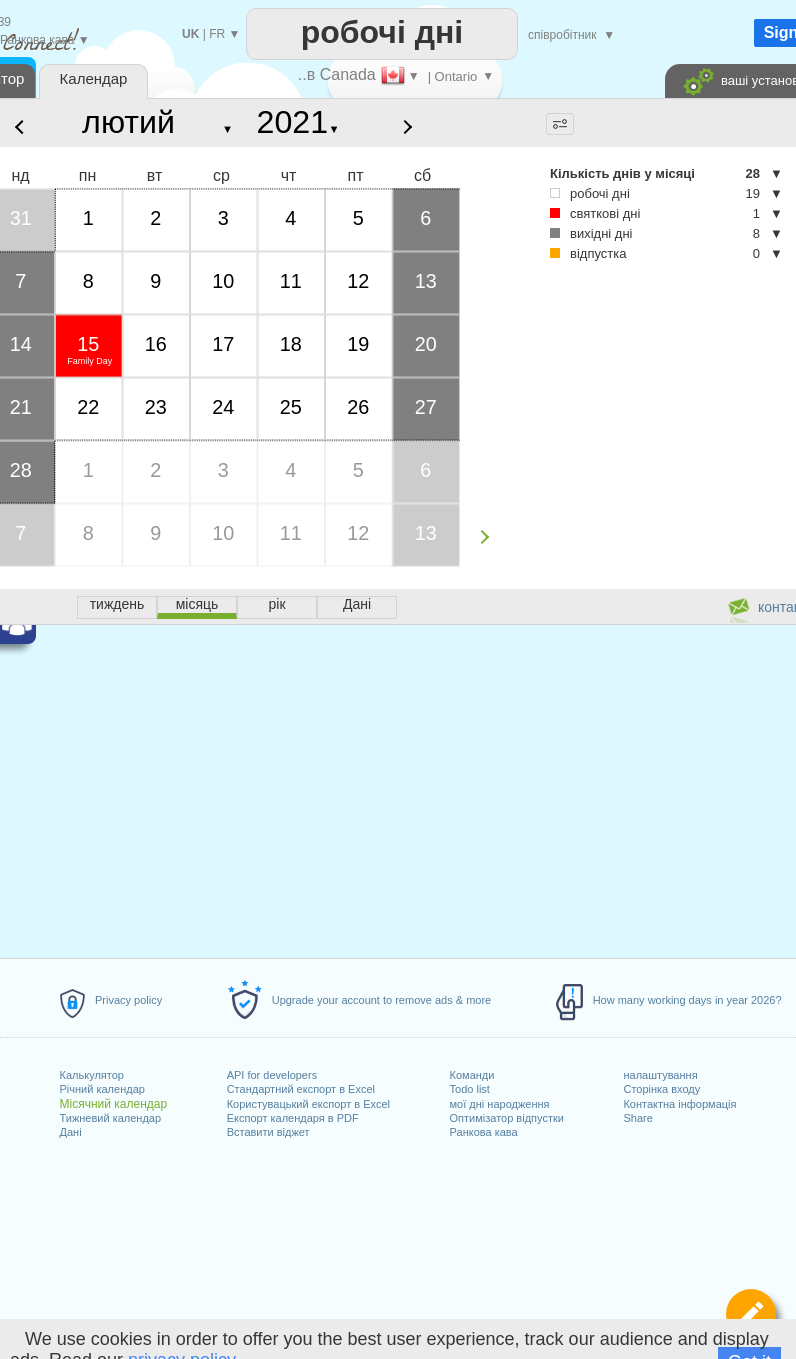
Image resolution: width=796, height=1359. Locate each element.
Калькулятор (92, 1075)
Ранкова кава (484, 1132)
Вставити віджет (268, 1132)
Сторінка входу (661, 1089)
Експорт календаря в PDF (293, 1118)
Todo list (470, 1089)
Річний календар (102, 1089)
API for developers (272, 1075)
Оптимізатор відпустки (507, 1118)
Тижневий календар (111, 1118)
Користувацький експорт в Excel (308, 1104)
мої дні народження (500, 1104)
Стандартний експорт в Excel (301, 1089)
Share (637, 1118)
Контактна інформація (679, 1104)
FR (217, 34)
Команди (472, 1075)
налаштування (660, 1075)
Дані (71, 1132)
